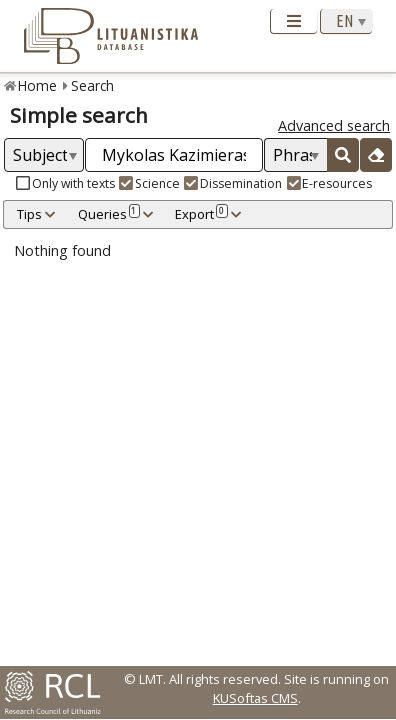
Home (37, 85)
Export (201, 214)
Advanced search (334, 125)
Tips (29, 214)
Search (92, 85)
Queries (109, 214)
